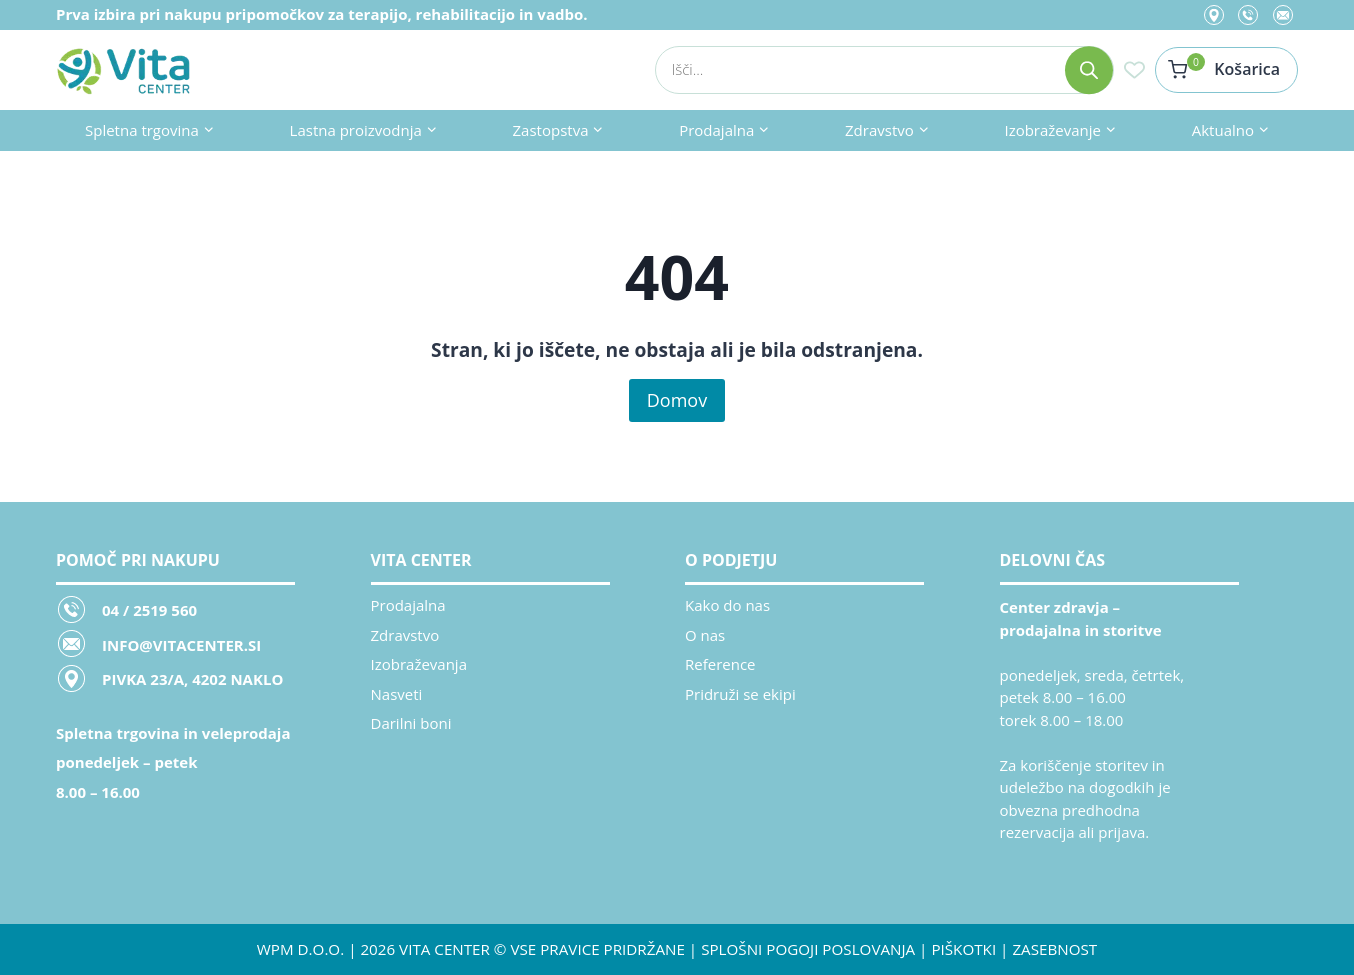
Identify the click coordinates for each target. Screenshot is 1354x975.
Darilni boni (411, 723)
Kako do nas (727, 605)
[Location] (1214, 15)
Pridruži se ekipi (740, 694)
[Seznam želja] (1134, 70)
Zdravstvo (405, 635)
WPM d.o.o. (300, 949)
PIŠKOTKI (963, 949)
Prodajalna (408, 605)
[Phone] (1249, 15)
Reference (720, 664)
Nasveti (397, 694)
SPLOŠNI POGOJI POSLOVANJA (808, 949)
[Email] (1283, 15)
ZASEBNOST (1054, 949)
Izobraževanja (419, 664)
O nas (705, 635)
